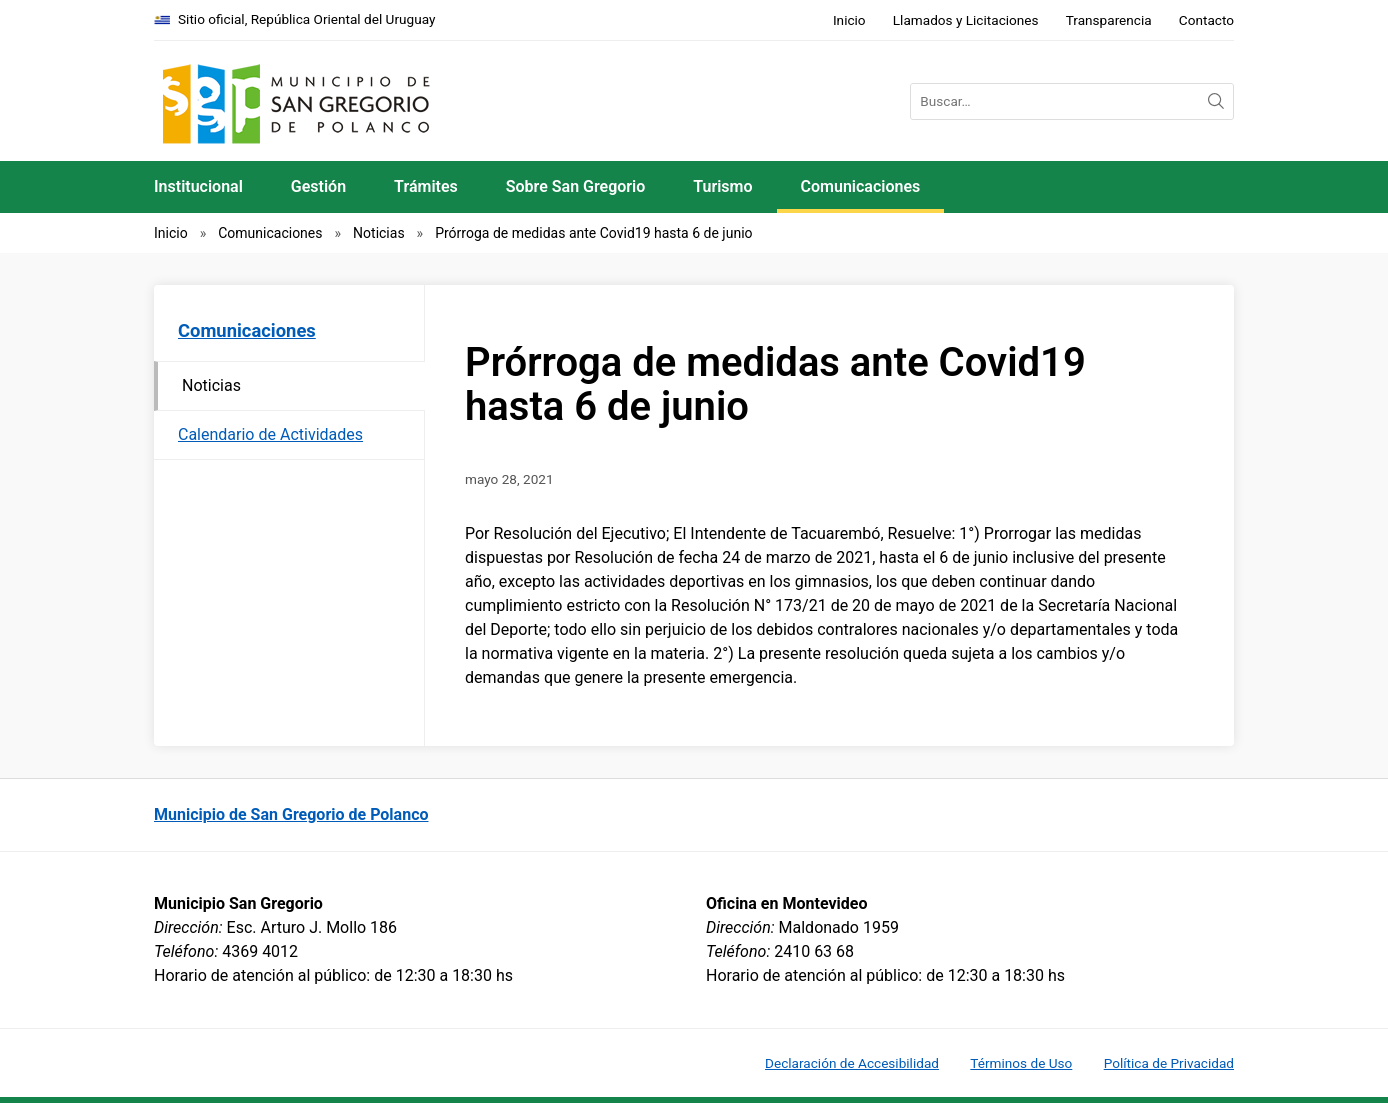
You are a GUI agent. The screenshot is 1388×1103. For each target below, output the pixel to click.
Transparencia (1109, 20)
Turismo (722, 186)
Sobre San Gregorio (576, 186)
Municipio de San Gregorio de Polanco (291, 814)
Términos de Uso (1021, 1063)
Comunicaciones (861, 186)
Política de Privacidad (1169, 1063)
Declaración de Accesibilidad (852, 1063)
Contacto (1206, 20)
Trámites (426, 186)
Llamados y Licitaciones (966, 20)
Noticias (379, 233)
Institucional (198, 186)
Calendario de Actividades (270, 434)
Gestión (318, 186)
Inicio (849, 20)
